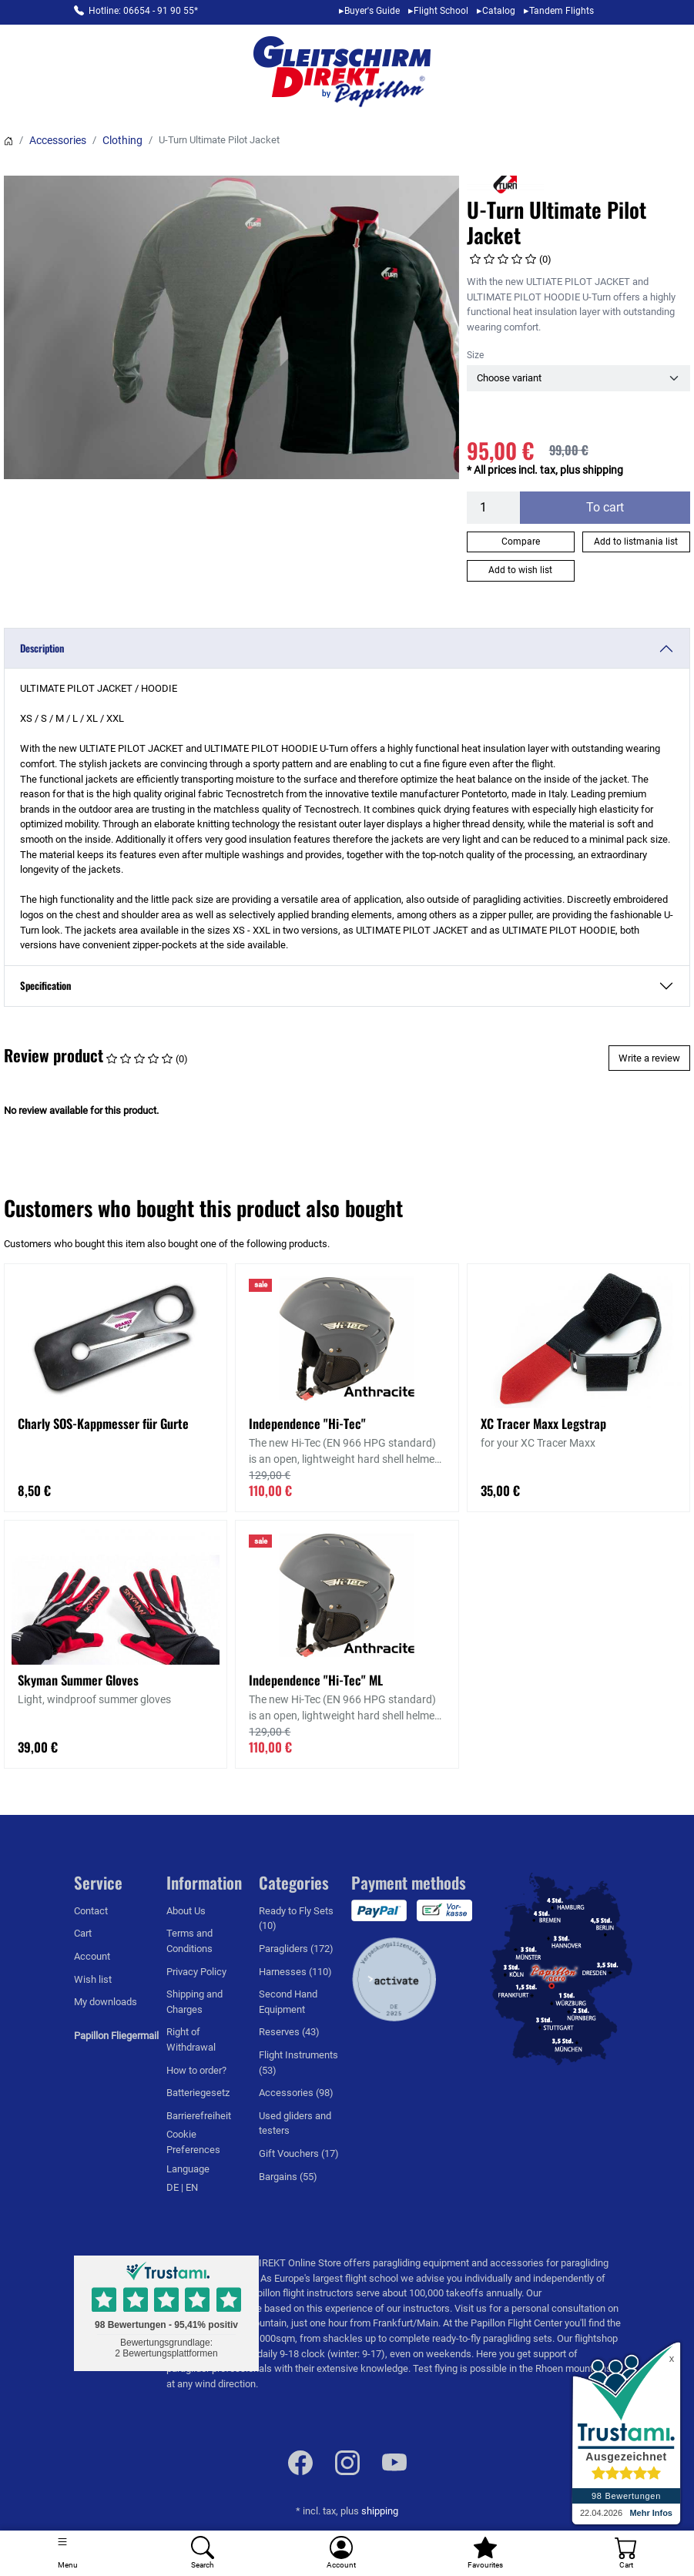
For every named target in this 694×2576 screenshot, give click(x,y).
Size (475, 355)
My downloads (105, 2001)
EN (192, 2187)
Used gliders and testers (295, 2123)
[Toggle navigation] (67, 2553)
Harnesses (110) (295, 1971)
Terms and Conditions (189, 1940)
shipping (379, 2511)
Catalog (498, 10)
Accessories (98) (296, 2092)
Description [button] (42, 648)
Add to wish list (520, 570)
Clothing (122, 140)
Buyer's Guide (372, 10)
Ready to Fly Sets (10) (296, 1918)
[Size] (578, 378)
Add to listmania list (636, 541)
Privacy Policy (196, 1971)
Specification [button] (45, 985)
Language (188, 2169)
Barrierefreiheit (198, 2116)
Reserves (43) (289, 2032)
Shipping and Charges (194, 2001)
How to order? (196, 2070)
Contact (91, 1911)
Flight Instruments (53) (298, 2062)
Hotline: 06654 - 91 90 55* (143, 10)
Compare (520, 541)
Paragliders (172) (296, 1948)
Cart (83, 1933)
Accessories (57, 140)
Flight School (441, 10)
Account (92, 1956)
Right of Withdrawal (191, 2039)
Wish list (93, 1979)
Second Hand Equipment (288, 2001)
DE (173, 2187)
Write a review (649, 1058)
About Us (186, 1911)
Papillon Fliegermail (116, 2035)
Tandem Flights (561, 10)
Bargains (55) (288, 2176)
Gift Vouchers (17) (299, 2153)
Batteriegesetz (198, 2092)
